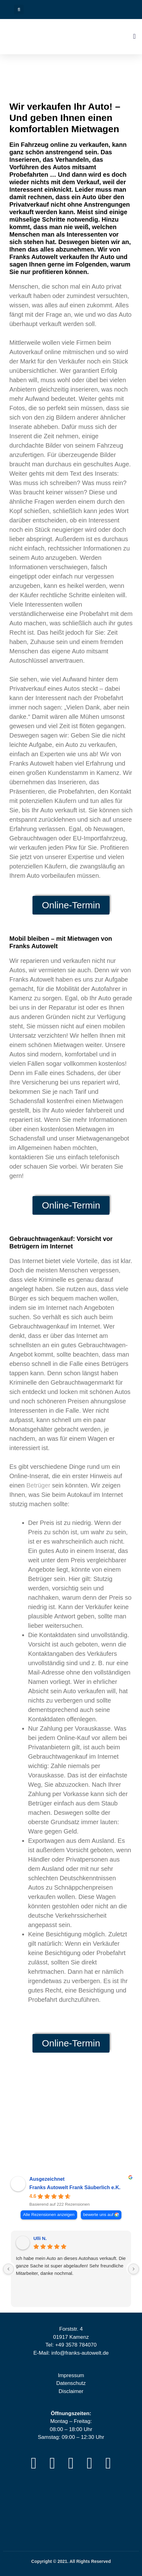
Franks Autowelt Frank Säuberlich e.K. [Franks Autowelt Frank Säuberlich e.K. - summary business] (74, 2187)
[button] (19, 9)
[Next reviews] (133, 2269)
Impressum (71, 2375)
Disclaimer (71, 2391)
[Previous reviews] (8, 2269)
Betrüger (39, 1485)
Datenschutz (71, 2383)
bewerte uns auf (98, 2214)
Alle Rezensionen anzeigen (49, 2214)
